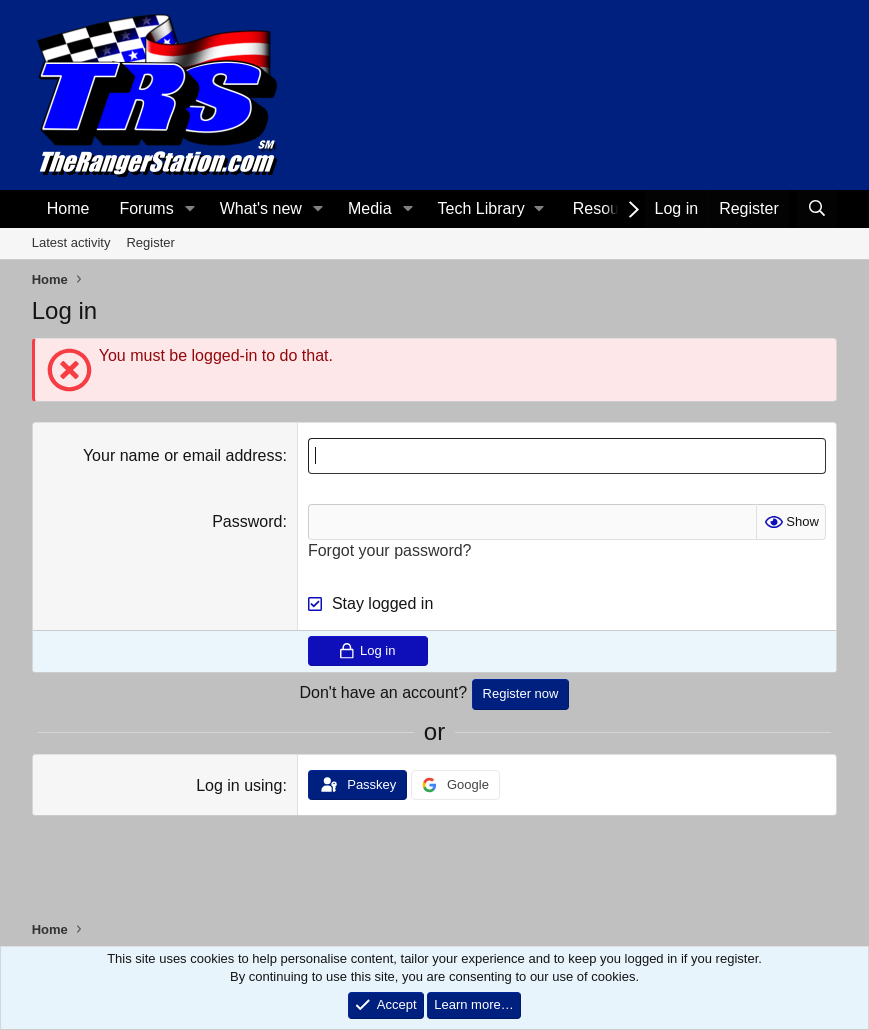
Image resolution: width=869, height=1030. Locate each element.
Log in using (239, 785)
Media (370, 208)
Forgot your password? (390, 550)
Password (247, 521)
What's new (261, 208)
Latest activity (71, 242)
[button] (190, 209)
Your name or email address (183, 455)
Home (68, 208)
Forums (146, 208)
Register (150, 242)
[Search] (817, 209)
